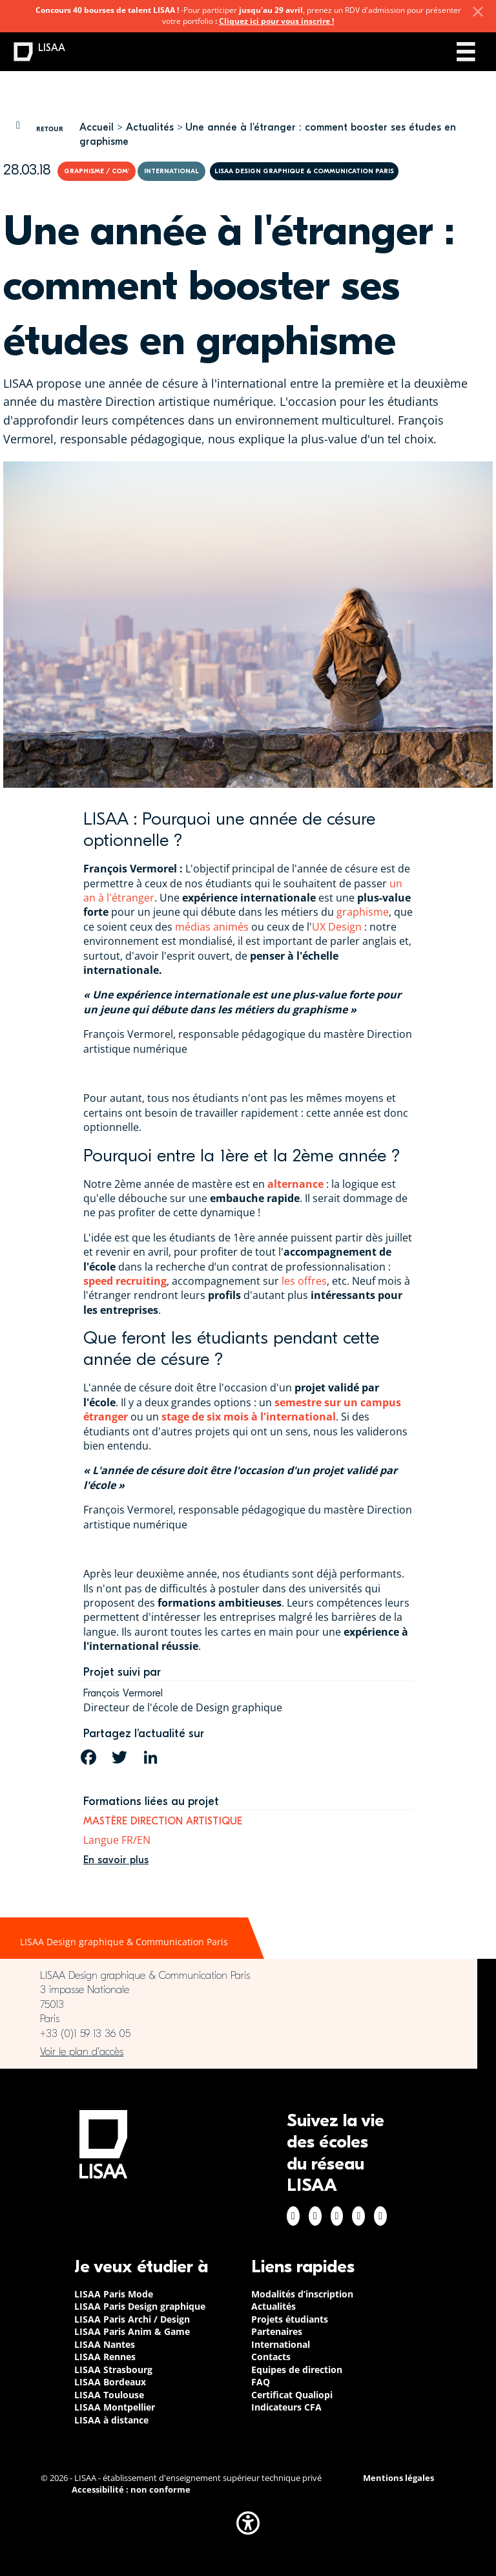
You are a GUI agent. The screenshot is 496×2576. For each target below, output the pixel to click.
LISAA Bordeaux (110, 2382)
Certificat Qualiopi (292, 2395)
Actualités (150, 127)
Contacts (271, 2356)
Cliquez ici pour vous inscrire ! (276, 21)
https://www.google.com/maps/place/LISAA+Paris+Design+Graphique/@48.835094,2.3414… (238, 2052)
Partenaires (276, 2331)
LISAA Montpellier (114, 2407)
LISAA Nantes (104, 2344)
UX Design (337, 927)
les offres (304, 1281)
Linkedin (337, 2216)
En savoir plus (116, 1860)
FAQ (260, 2382)
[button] (248, 2523)
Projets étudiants (289, 2319)
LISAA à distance (111, 2420)
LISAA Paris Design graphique (139, 2306)
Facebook (293, 2216)
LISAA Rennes (105, 2356)
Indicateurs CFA (286, 2407)
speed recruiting (125, 1281)
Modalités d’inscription (302, 2294)
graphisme (362, 912)
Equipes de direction (296, 2369)
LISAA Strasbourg (113, 2369)
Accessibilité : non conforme (131, 2489)
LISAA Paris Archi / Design (132, 2319)
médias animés (212, 927)
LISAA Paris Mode (113, 2294)
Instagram (315, 2216)
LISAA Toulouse (109, 2395)
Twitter (358, 2216)
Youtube (380, 2216)
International (280, 2344)
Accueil (96, 127)
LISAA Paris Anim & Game (132, 2331)
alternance (295, 1184)
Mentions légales (398, 2478)
